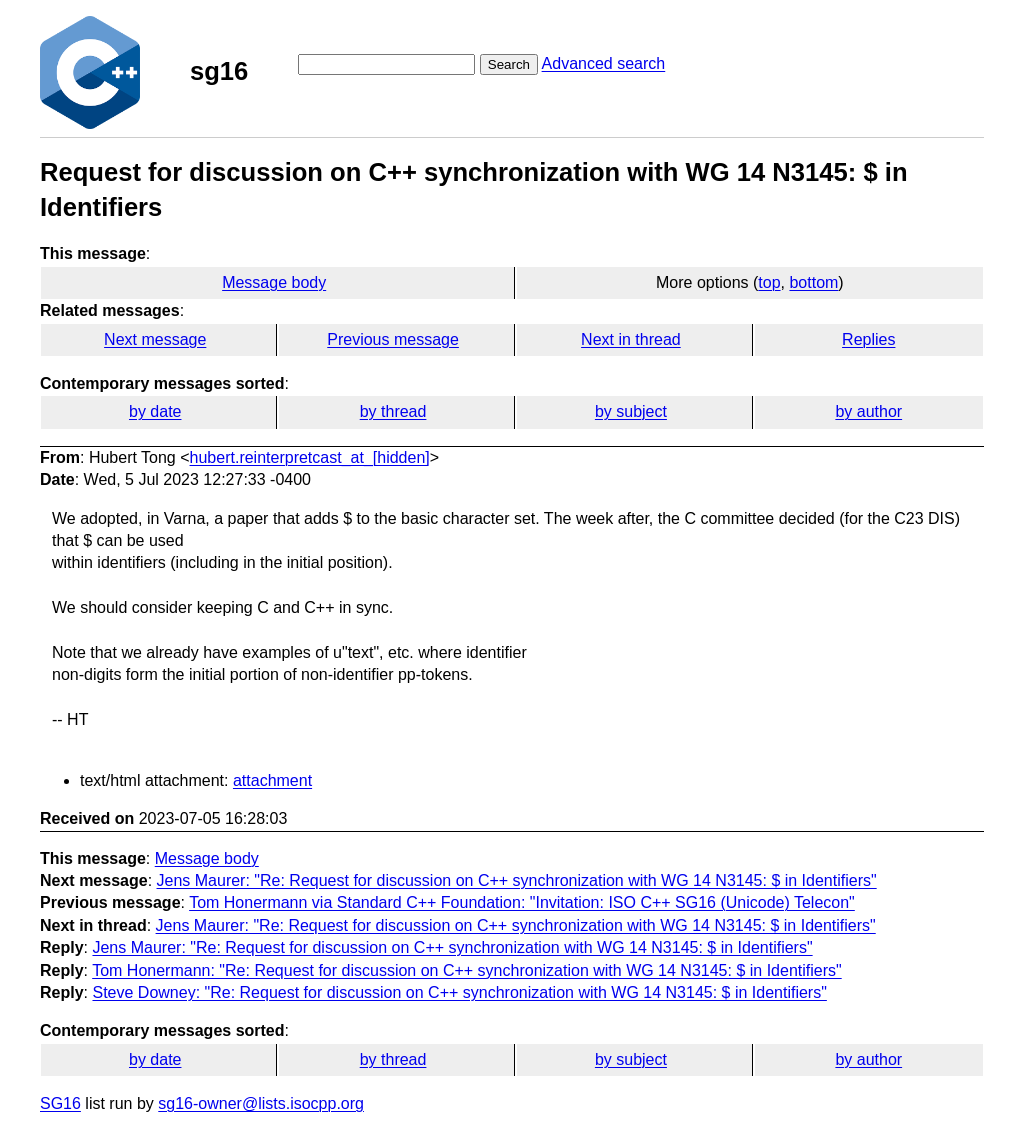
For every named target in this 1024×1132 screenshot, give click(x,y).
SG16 (60, 1103)
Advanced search (604, 63)
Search (509, 64)
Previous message (393, 339)
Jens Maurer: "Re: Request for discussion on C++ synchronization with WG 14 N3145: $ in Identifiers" (517, 880)
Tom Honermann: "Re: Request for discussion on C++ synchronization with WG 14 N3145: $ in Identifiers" (467, 970)
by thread (393, 411)
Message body (274, 282)
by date (155, 411)
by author (868, 411)
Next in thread (631, 339)
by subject (631, 411)
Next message (155, 339)
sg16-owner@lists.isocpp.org (261, 1103)
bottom (813, 282)
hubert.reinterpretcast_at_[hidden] (310, 457)
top (769, 282)
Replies (868, 339)
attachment (272, 780)
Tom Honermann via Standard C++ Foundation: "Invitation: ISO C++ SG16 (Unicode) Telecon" (522, 902)
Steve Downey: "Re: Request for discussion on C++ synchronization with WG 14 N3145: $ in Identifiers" (459, 992)
